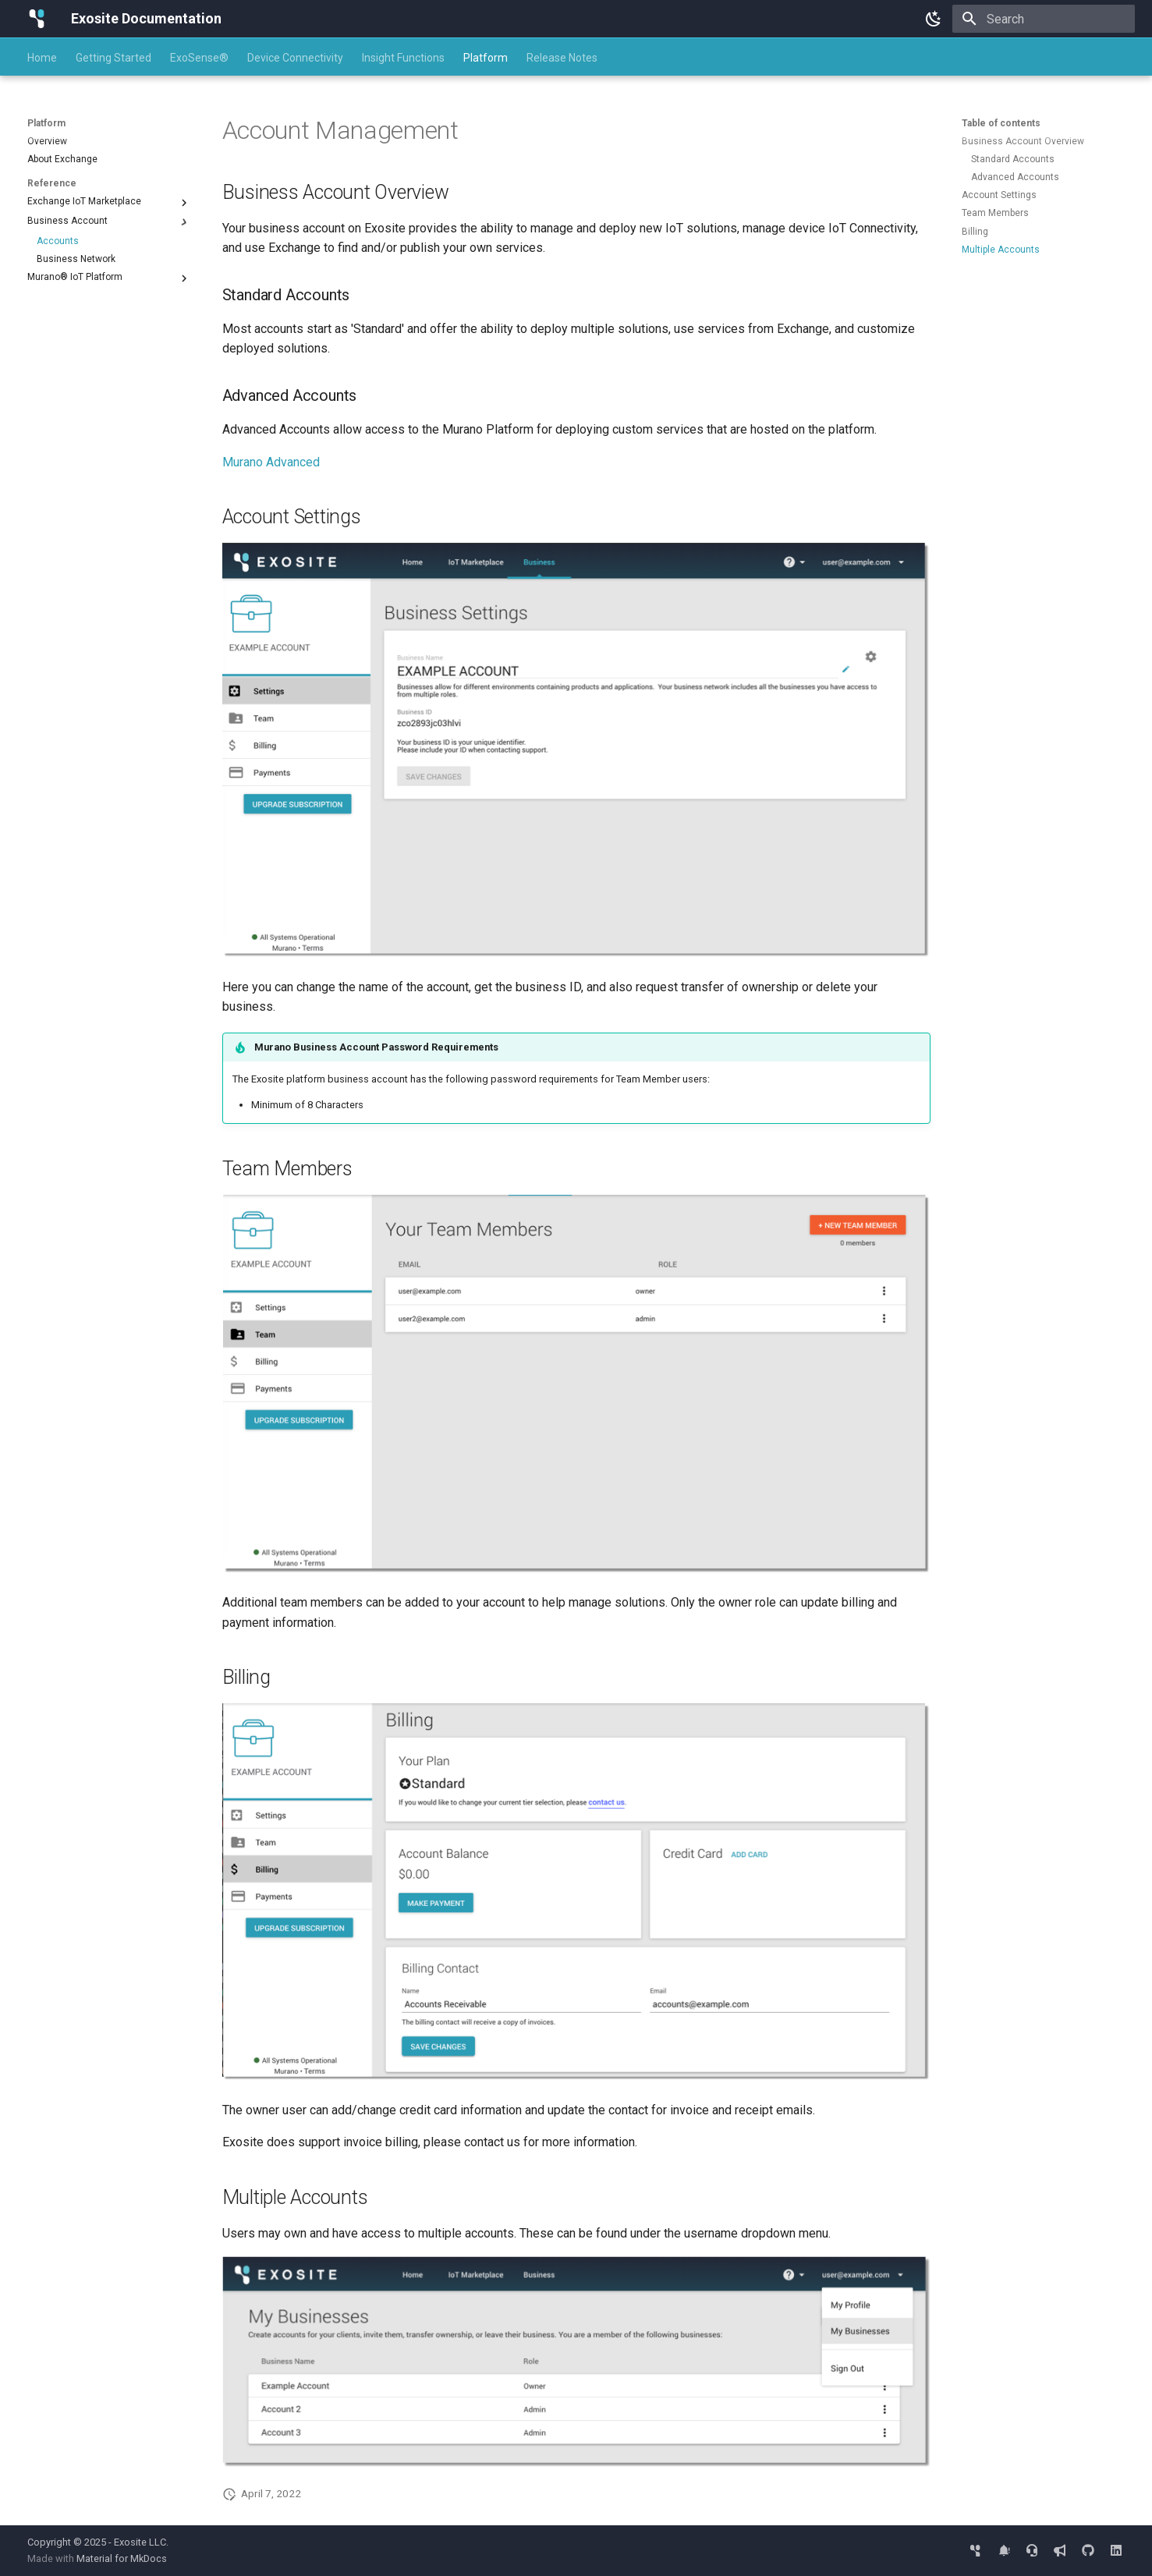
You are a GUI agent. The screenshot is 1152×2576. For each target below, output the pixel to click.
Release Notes (561, 57)
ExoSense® (199, 57)
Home (42, 57)
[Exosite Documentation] (36, 18)
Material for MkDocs (121, 2558)
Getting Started (113, 57)
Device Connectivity (295, 57)
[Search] (1043, 19)
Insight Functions (403, 57)
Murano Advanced (271, 462)
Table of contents (1001, 123)
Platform (485, 57)
